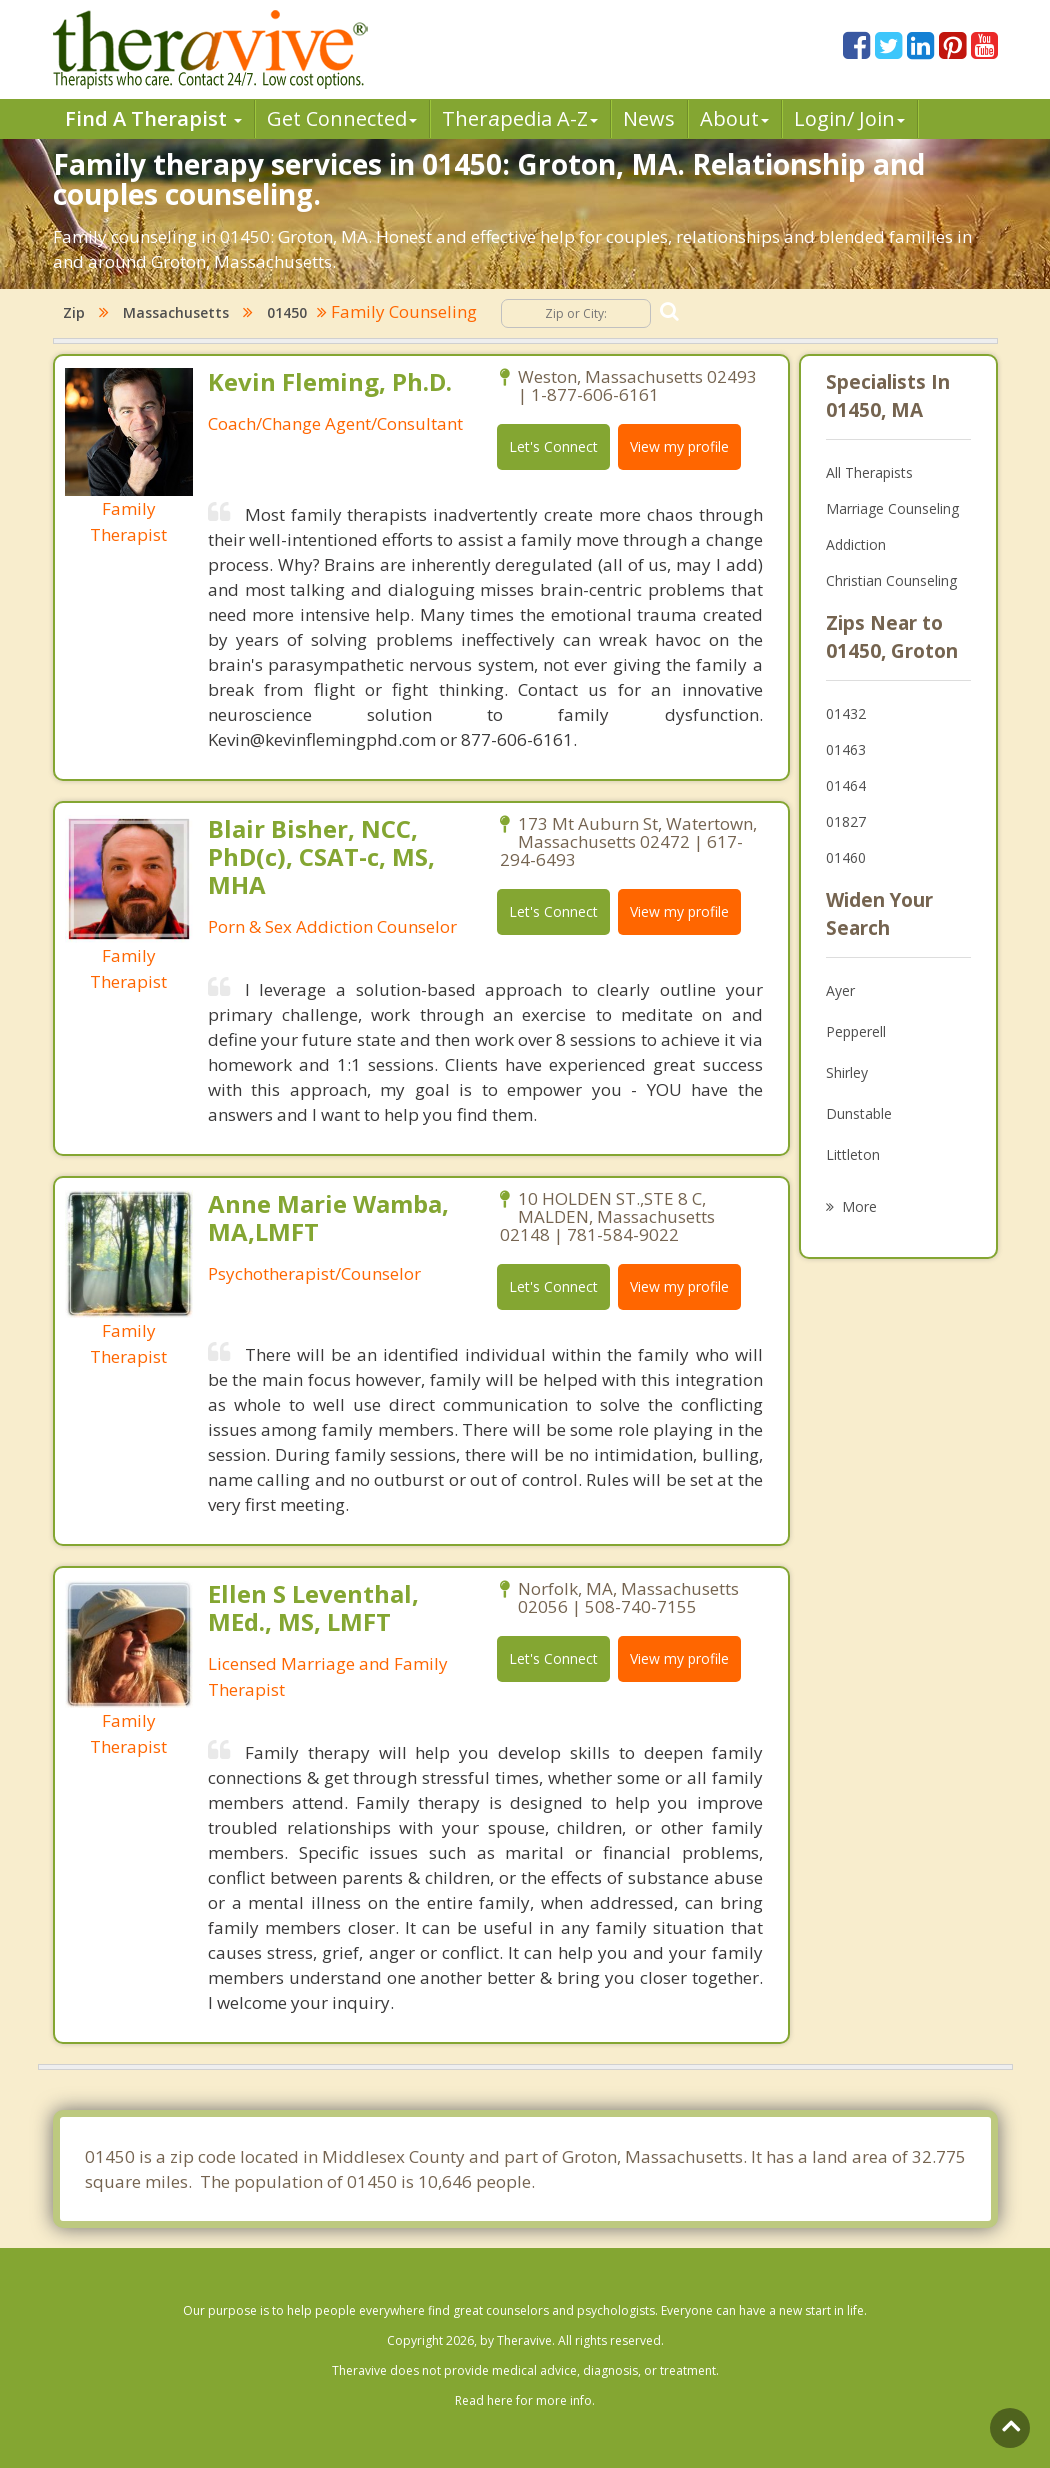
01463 (846, 749)
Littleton (853, 1154)
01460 (846, 857)
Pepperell (856, 1031)
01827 (846, 821)
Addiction (856, 544)
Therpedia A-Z (519, 118)
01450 (287, 312)
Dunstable (859, 1113)
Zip (74, 312)
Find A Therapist (153, 118)
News (649, 118)
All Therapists (869, 472)
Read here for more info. (525, 2400)
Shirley (847, 1072)
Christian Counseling (891, 580)
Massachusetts (176, 312)
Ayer (840, 990)
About (734, 118)
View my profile (679, 446)
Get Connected (342, 118)
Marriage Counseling (892, 508)
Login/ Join (849, 118)
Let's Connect (553, 446)
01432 (846, 713)
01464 (846, 785)
